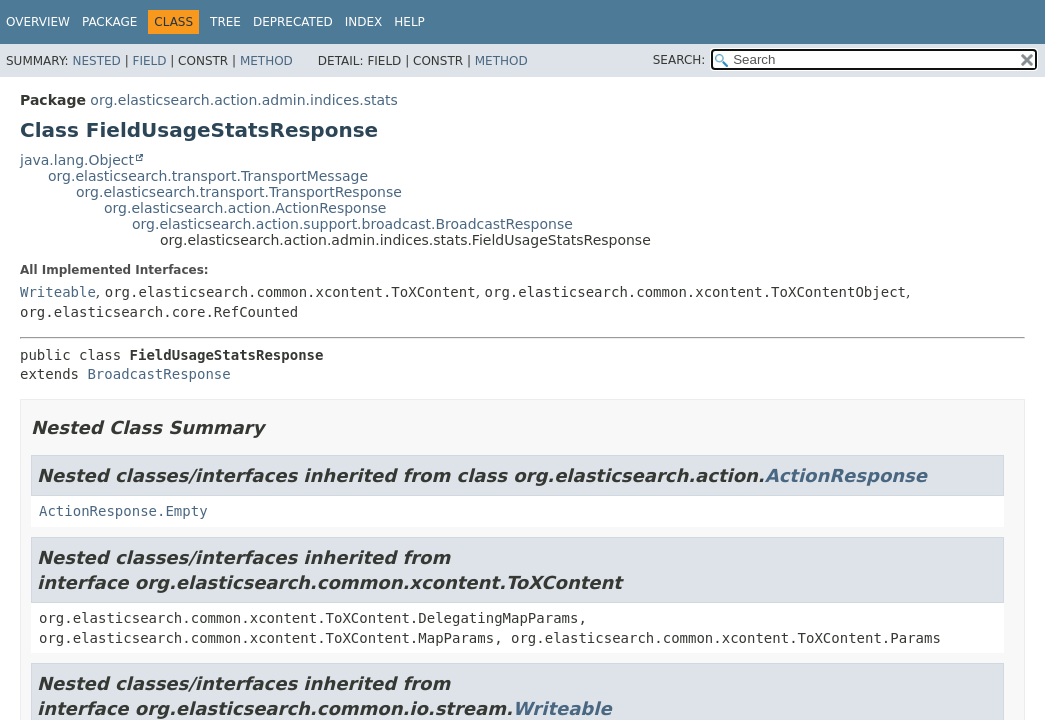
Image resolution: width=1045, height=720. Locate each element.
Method (266, 61)
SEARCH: (679, 60)
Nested (96, 61)
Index (364, 22)
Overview (38, 22)
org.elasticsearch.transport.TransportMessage (208, 176)
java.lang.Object (77, 160)
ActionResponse (846, 475)
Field (149, 61)
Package (109, 22)
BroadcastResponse (158, 374)
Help (409, 22)
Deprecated (293, 22)
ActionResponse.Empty (123, 511)
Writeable (58, 292)
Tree (225, 22)
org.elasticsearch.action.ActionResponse (245, 208)
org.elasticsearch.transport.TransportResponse (239, 192)
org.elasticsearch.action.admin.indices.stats (243, 100)
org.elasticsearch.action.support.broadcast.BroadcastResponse (352, 224)
